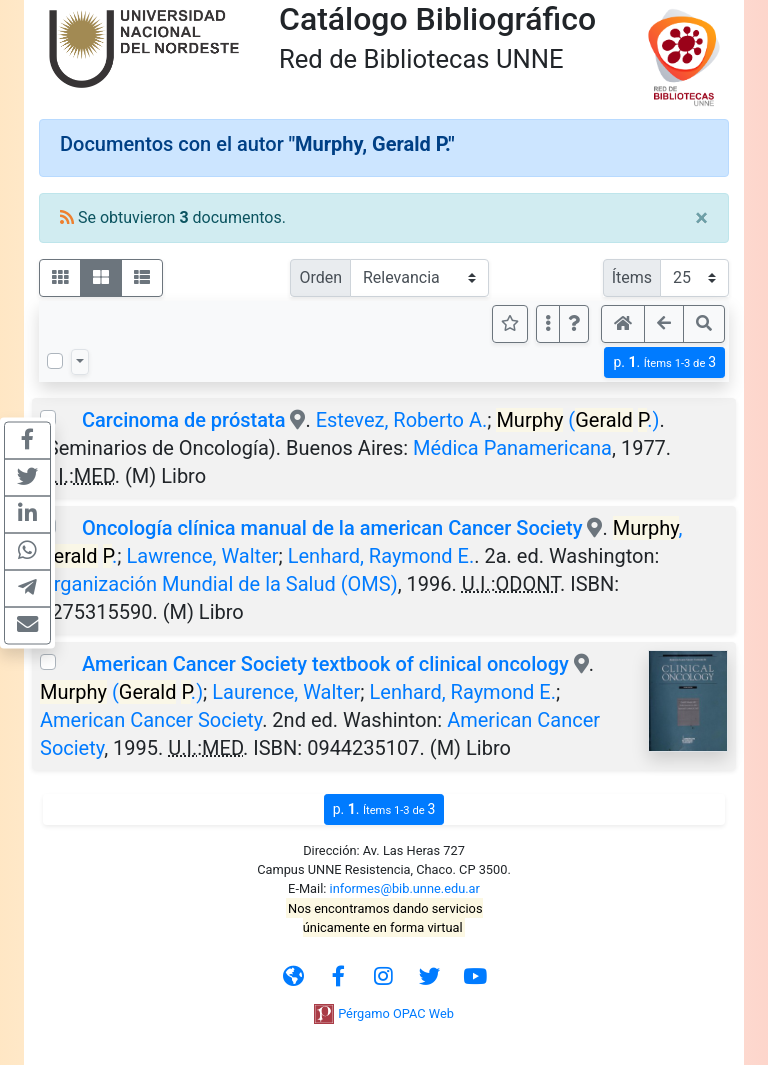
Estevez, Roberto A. (402, 420)
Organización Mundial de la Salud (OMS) (219, 584)
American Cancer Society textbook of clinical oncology (325, 664)
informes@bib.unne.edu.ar (405, 888)
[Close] (701, 218)
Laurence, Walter (286, 692)
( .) (577, 420)
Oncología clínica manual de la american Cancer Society (334, 528)
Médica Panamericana (512, 448)
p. (664, 362)
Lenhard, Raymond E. (381, 556)
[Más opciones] (548, 324)
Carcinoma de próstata (183, 420)
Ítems (632, 277)
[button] (574, 324)
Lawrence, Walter (203, 556)
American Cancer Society (151, 720)
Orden (320, 277)
